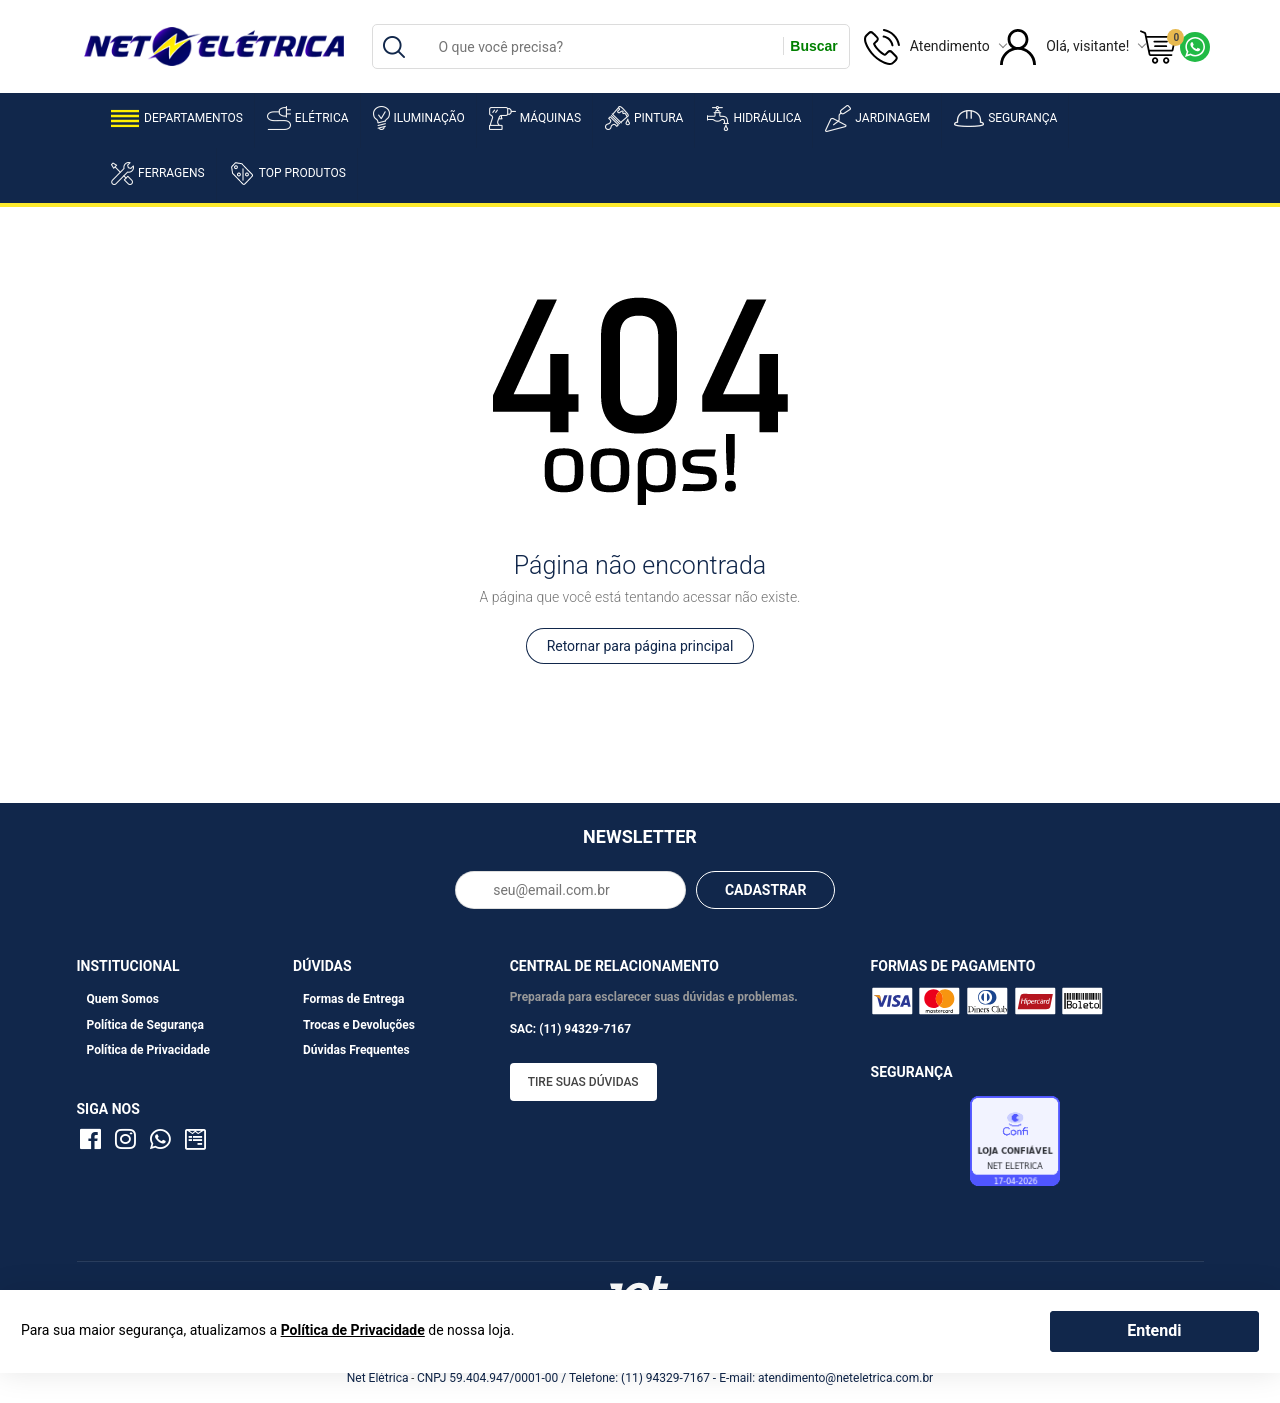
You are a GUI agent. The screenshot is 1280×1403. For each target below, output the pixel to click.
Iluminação (419, 118)
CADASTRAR (766, 890)
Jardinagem (877, 118)
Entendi (1154, 1330)
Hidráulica (754, 118)
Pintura (644, 118)
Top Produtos (287, 173)
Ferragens (158, 173)
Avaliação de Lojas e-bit (918, 1147)
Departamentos (177, 118)
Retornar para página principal (640, 646)
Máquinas (535, 118)
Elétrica (308, 118)
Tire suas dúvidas (583, 1082)
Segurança (1005, 118)
